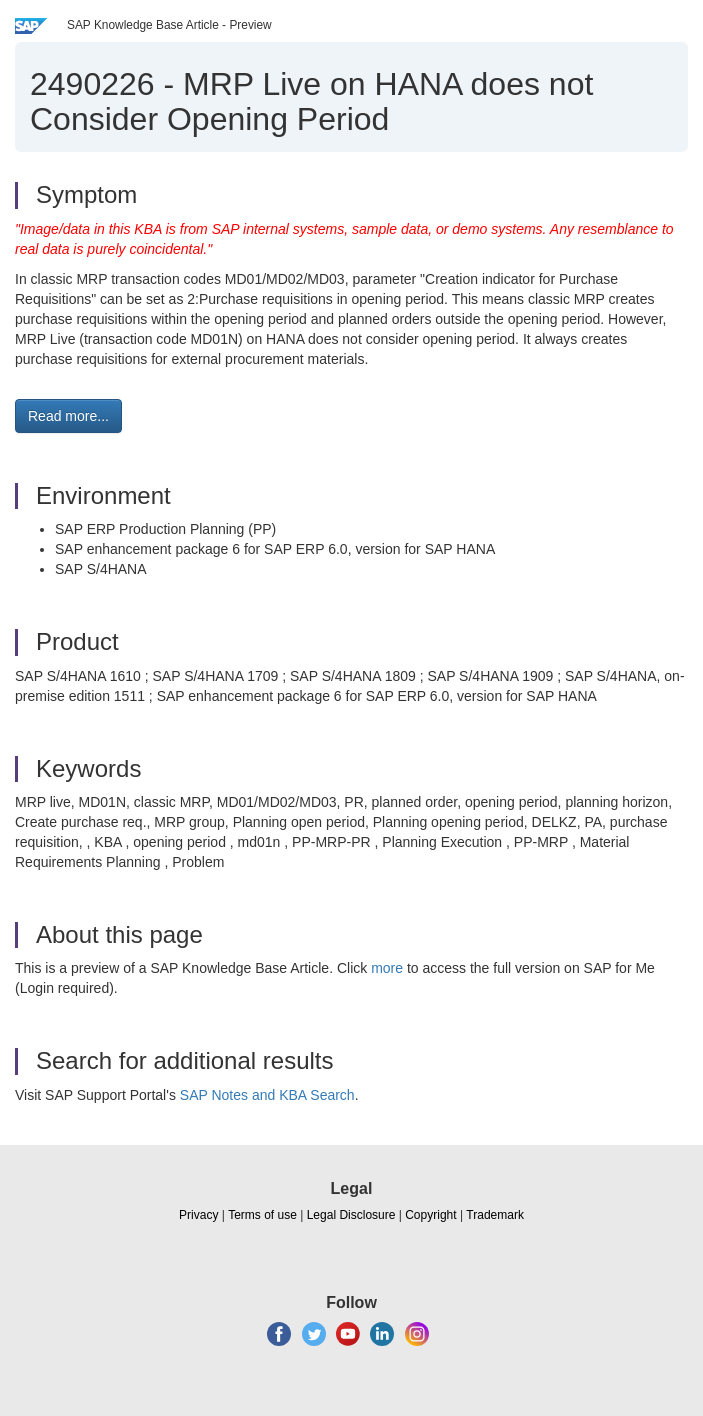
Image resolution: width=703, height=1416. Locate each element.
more (387, 968)
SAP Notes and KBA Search (267, 1095)
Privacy (198, 1215)
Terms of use (262, 1215)
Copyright (430, 1215)
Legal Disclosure (351, 1215)
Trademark (495, 1215)
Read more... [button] (68, 416)
